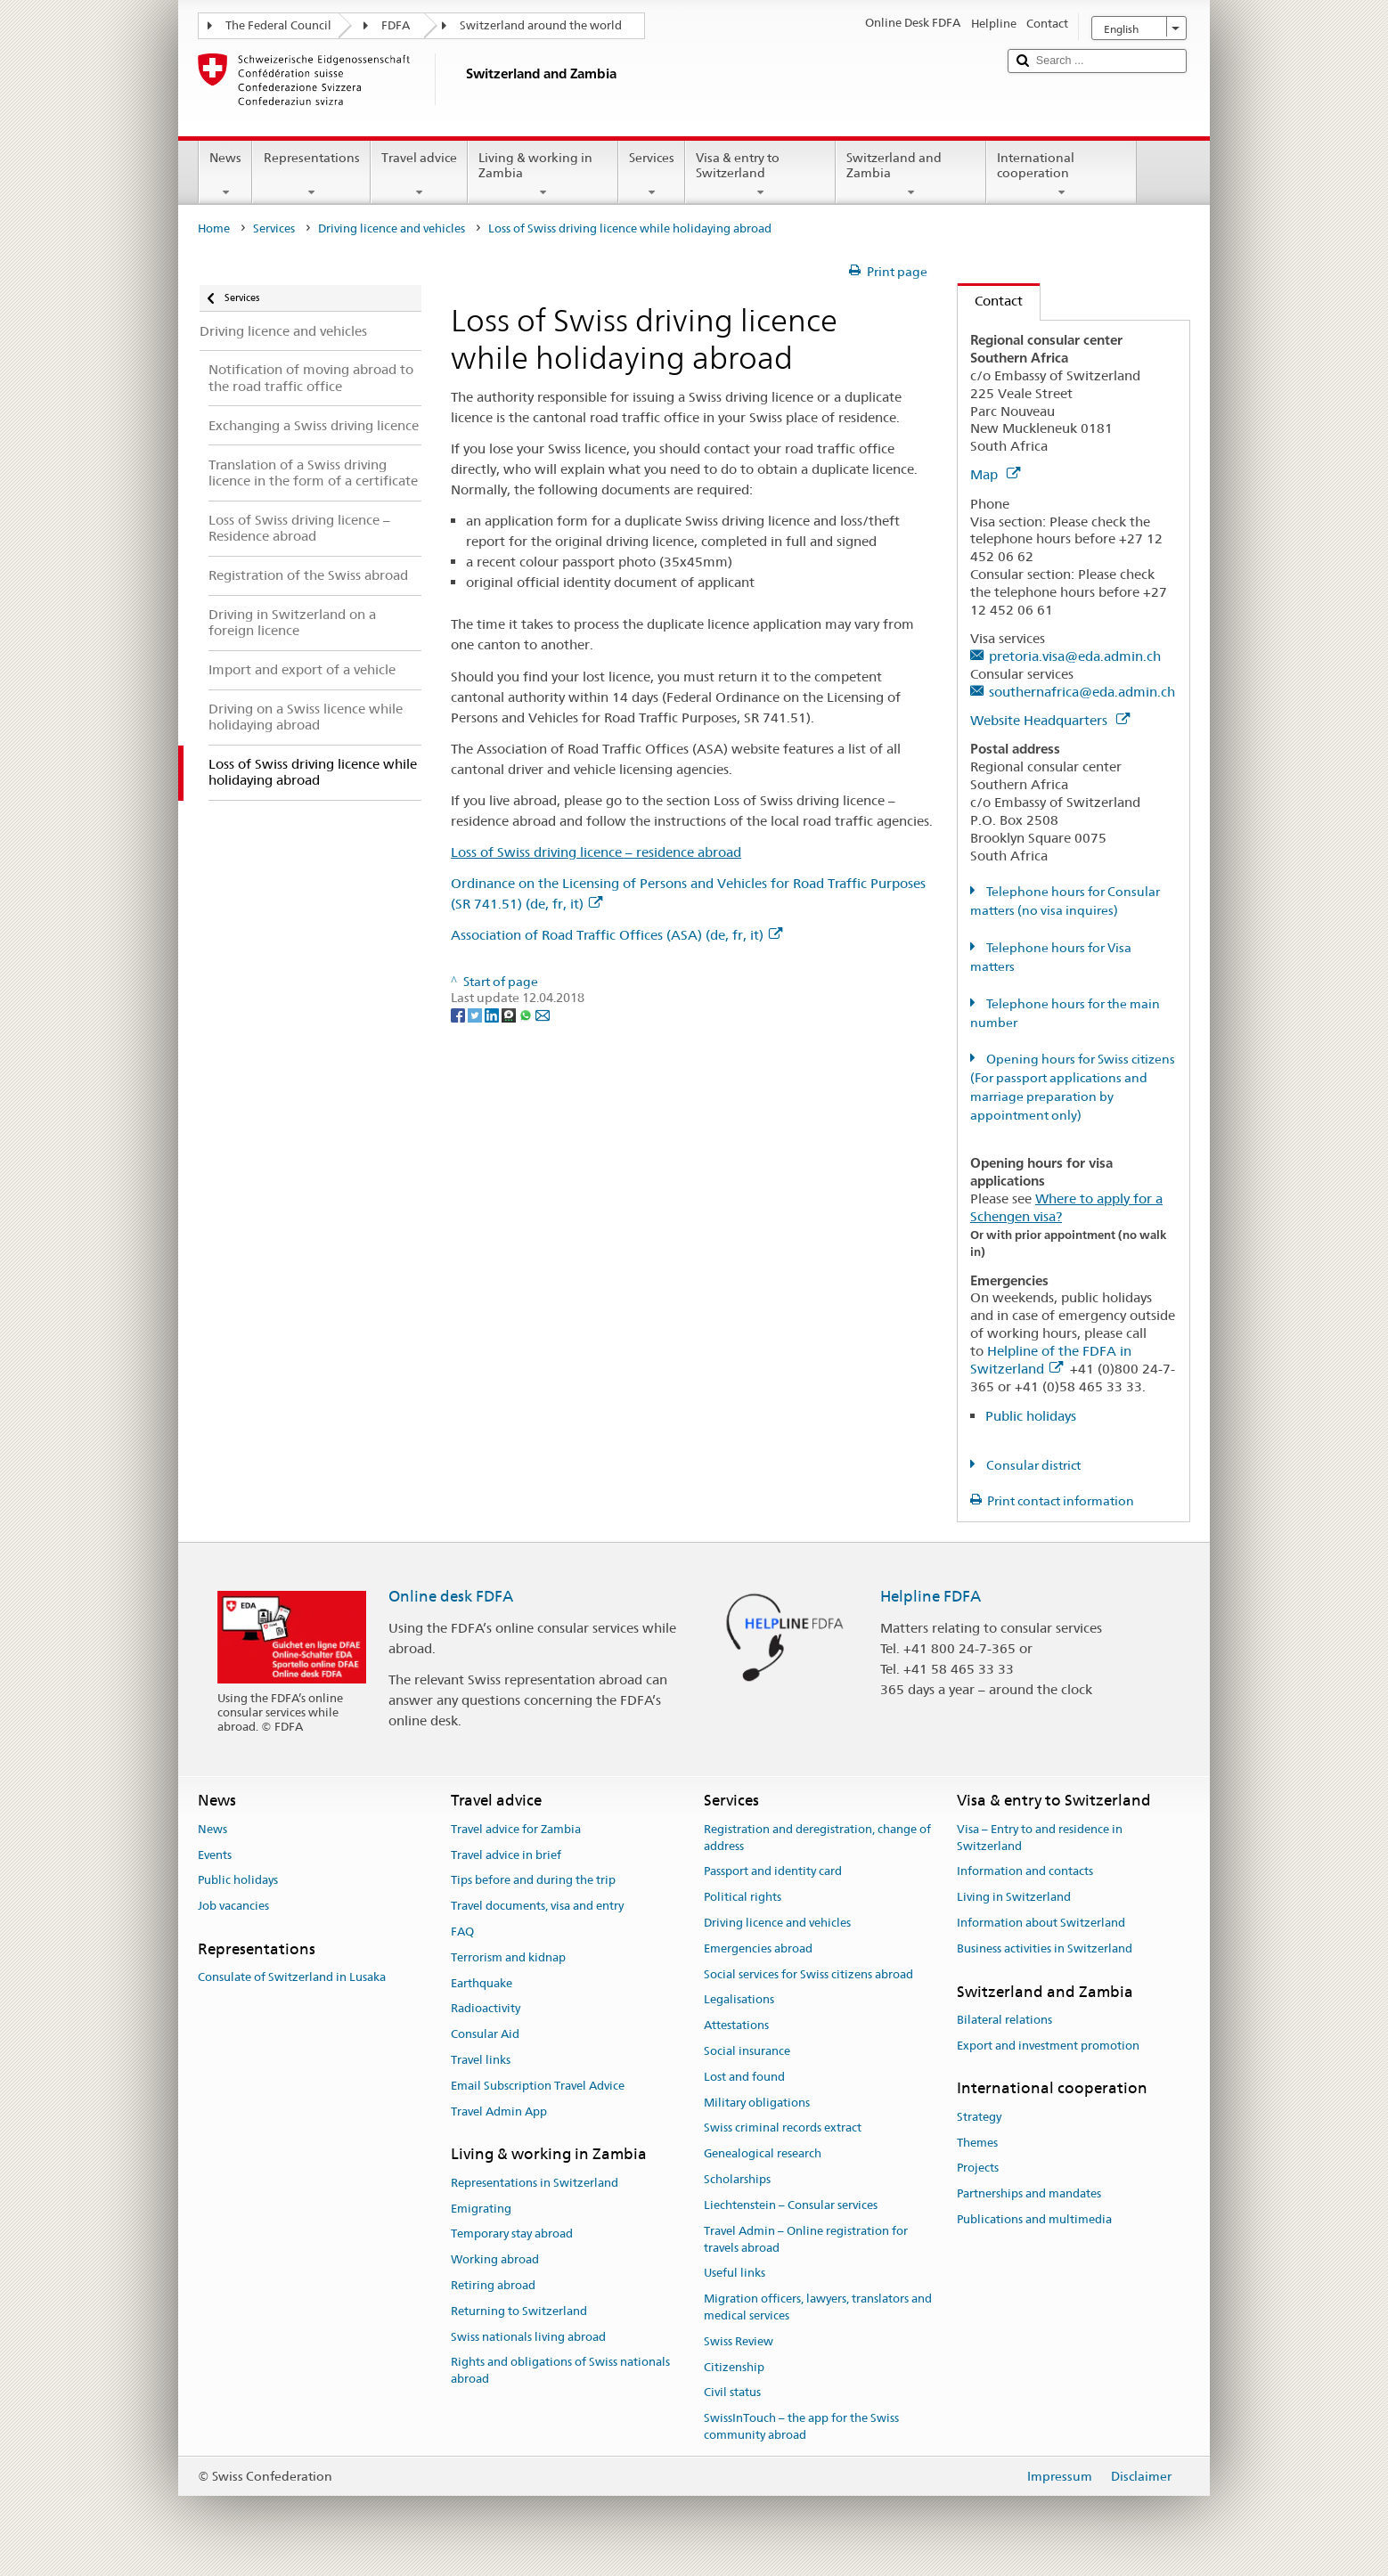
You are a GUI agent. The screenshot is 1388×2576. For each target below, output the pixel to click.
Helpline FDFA (930, 1596)
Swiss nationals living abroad (528, 2337)
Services (651, 175)
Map (995, 474)
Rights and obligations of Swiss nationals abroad (560, 2371)
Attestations (736, 2025)
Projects (978, 2168)
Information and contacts (1025, 1872)
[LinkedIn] (493, 1014)
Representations (311, 175)
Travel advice (419, 175)
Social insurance (747, 2051)
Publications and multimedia (1034, 2219)
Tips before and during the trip (533, 1880)
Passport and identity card (773, 1872)
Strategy (979, 2117)
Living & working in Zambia (543, 175)
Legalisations (739, 2000)
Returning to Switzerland (519, 2311)
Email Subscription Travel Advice (538, 2085)
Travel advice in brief (506, 1855)
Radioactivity (485, 2009)
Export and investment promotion (1048, 2045)
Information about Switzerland (1041, 1922)
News (225, 175)
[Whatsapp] (526, 1014)
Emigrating (481, 2208)
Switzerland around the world (541, 25)
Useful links (734, 2273)
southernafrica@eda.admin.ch (1082, 691)
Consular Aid (485, 2034)
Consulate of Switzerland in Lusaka (292, 1977)
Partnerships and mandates (1029, 2193)
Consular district (1032, 1465)
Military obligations (757, 2102)
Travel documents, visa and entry (537, 1905)
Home (214, 228)
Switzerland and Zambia (911, 175)
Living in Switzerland (1014, 1896)
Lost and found (744, 2076)
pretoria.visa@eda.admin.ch (1075, 656)
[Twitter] (476, 1014)
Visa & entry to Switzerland (760, 175)
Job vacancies (233, 1905)
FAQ (462, 1931)
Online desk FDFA (450, 1596)
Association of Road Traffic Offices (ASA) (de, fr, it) (616, 934)
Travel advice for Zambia (516, 1829)
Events (215, 1855)
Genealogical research (762, 2154)
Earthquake (481, 1983)
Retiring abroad (493, 2285)
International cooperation (1061, 175)
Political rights (742, 1896)
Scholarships (737, 2179)
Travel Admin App (499, 2111)
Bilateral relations (1004, 2019)
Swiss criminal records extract (782, 2128)
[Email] (542, 1014)
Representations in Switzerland (534, 2182)
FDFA (395, 25)
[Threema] (510, 1014)
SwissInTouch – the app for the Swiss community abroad (801, 2426)
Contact (990, 300)
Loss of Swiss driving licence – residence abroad (596, 852)
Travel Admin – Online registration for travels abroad (806, 2239)
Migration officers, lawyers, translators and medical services (818, 2307)
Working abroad (495, 2259)
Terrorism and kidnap (508, 1957)
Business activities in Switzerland (1044, 1948)
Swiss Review (738, 2341)
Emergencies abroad (758, 1948)
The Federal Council (278, 25)
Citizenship (734, 2367)
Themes (977, 2142)
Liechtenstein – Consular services (791, 2205)
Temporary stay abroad (512, 2234)
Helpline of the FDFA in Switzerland (1050, 1359)
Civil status (732, 2393)
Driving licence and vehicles (391, 228)
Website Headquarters (1050, 720)
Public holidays (1030, 1415)
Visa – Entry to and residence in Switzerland (1040, 1837)
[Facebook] (459, 1014)
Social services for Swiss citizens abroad (808, 1974)
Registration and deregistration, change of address (817, 1837)
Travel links (480, 2060)
